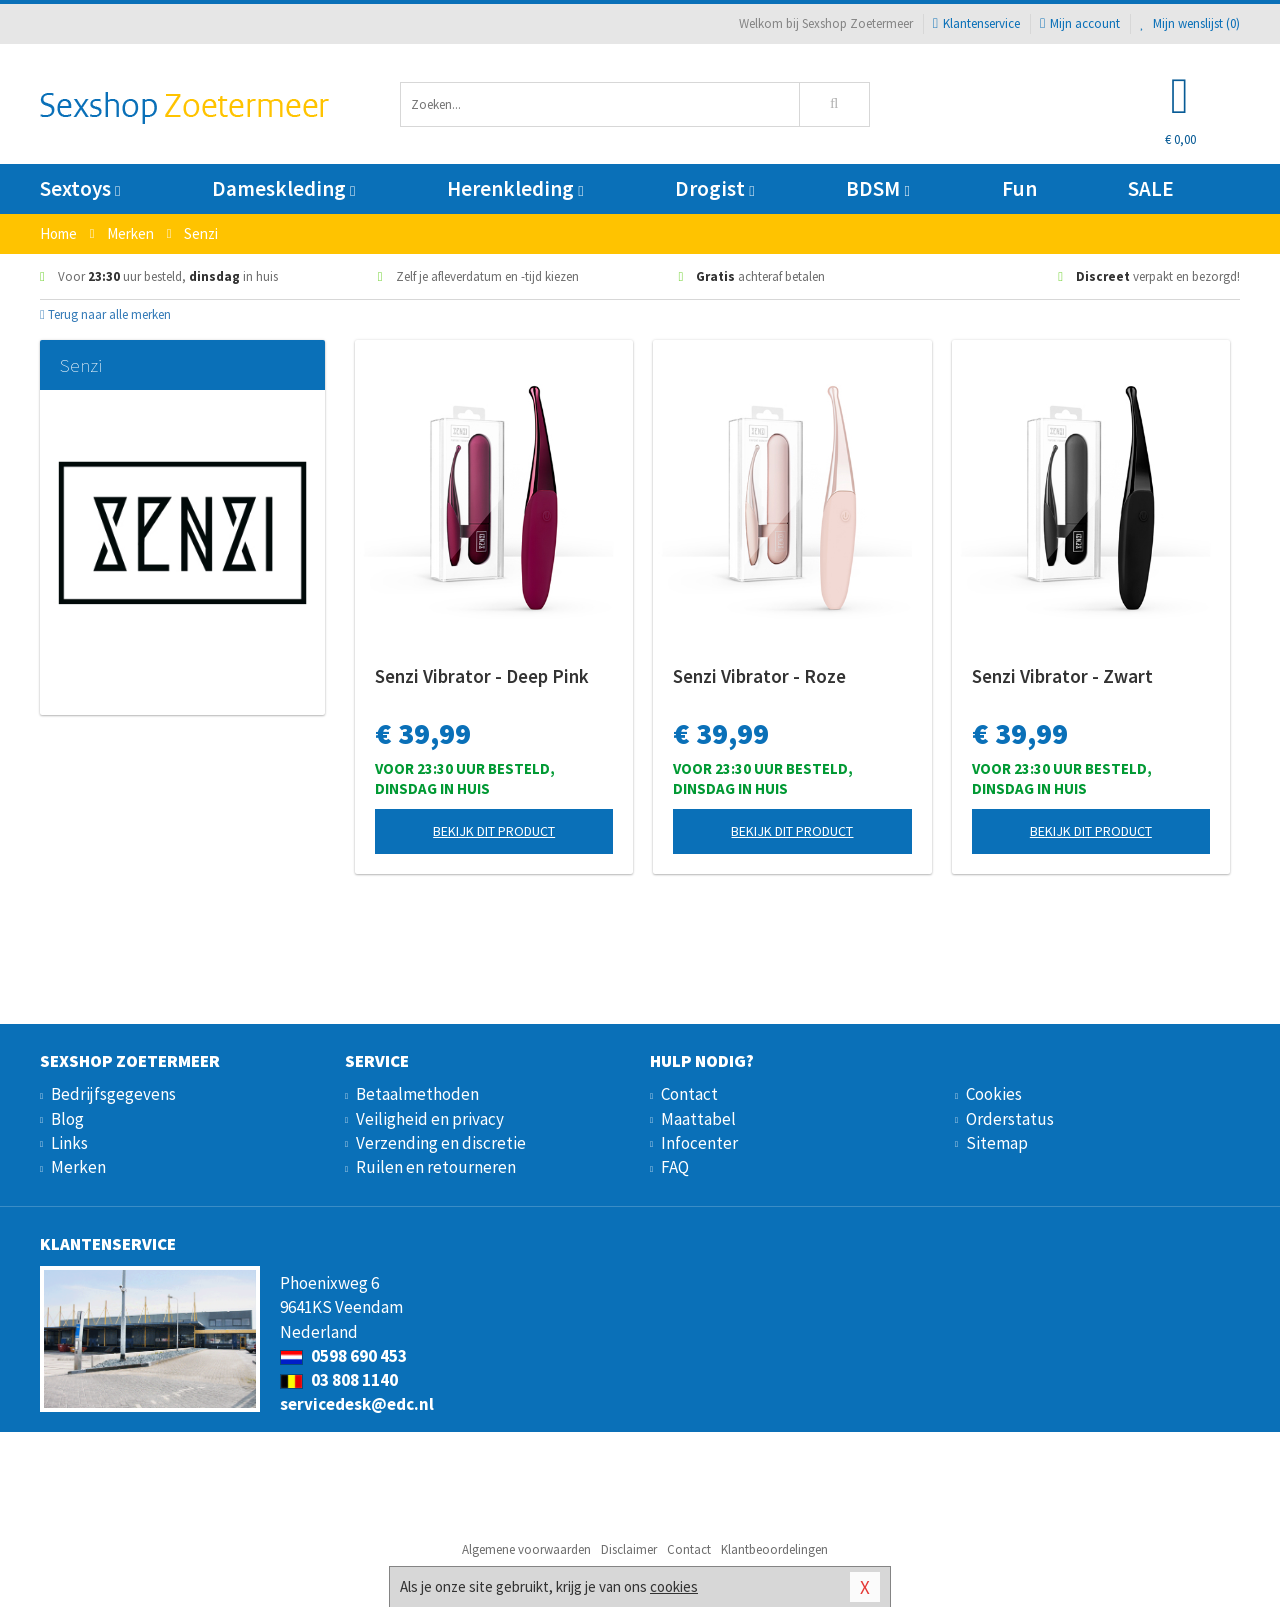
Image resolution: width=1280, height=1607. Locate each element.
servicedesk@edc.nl (357, 1404)
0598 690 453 (343, 1356)
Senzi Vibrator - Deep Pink (482, 676)
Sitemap (997, 1143)
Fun (1019, 188)
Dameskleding (283, 188)
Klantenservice (976, 23)
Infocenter (699, 1143)
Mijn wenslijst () (1190, 23)
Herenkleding (515, 188)
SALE (1151, 188)
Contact (689, 1094)
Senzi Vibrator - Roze (759, 676)
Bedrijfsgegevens (113, 1094)
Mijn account (1080, 23)
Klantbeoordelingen (774, 1549)
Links (69, 1143)
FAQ (675, 1167)
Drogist (714, 188)
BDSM (877, 188)
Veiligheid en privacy (430, 1119)
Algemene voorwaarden (526, 1549)
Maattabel (698, 1119)
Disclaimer (629, 1549)
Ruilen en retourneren (436, 1167)
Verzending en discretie (441, 1143)
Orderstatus (1010, 1119)
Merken (78, 1167)
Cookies (994, 1094)
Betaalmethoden (417, 1094)
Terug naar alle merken (105, 314)
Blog (67, 1119)
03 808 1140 (339, 1380)
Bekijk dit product (494, 831)
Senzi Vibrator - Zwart (1062, 676)
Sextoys (80, 188)
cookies (674, 1586)
